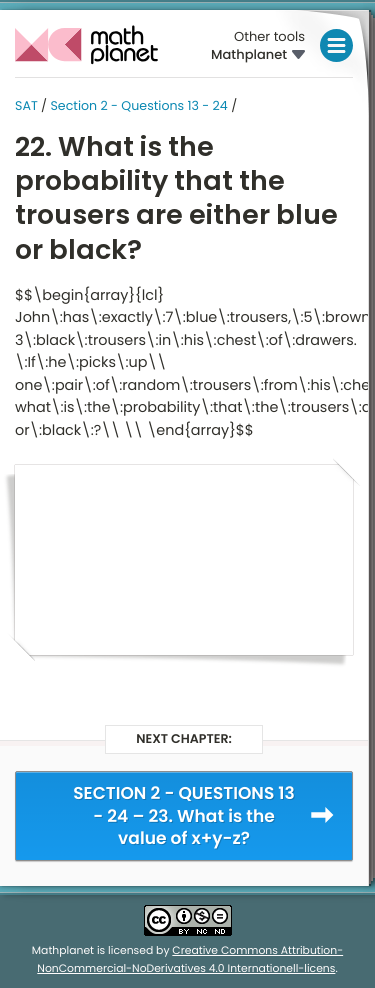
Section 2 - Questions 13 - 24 (138, 106)
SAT (26, 106)
